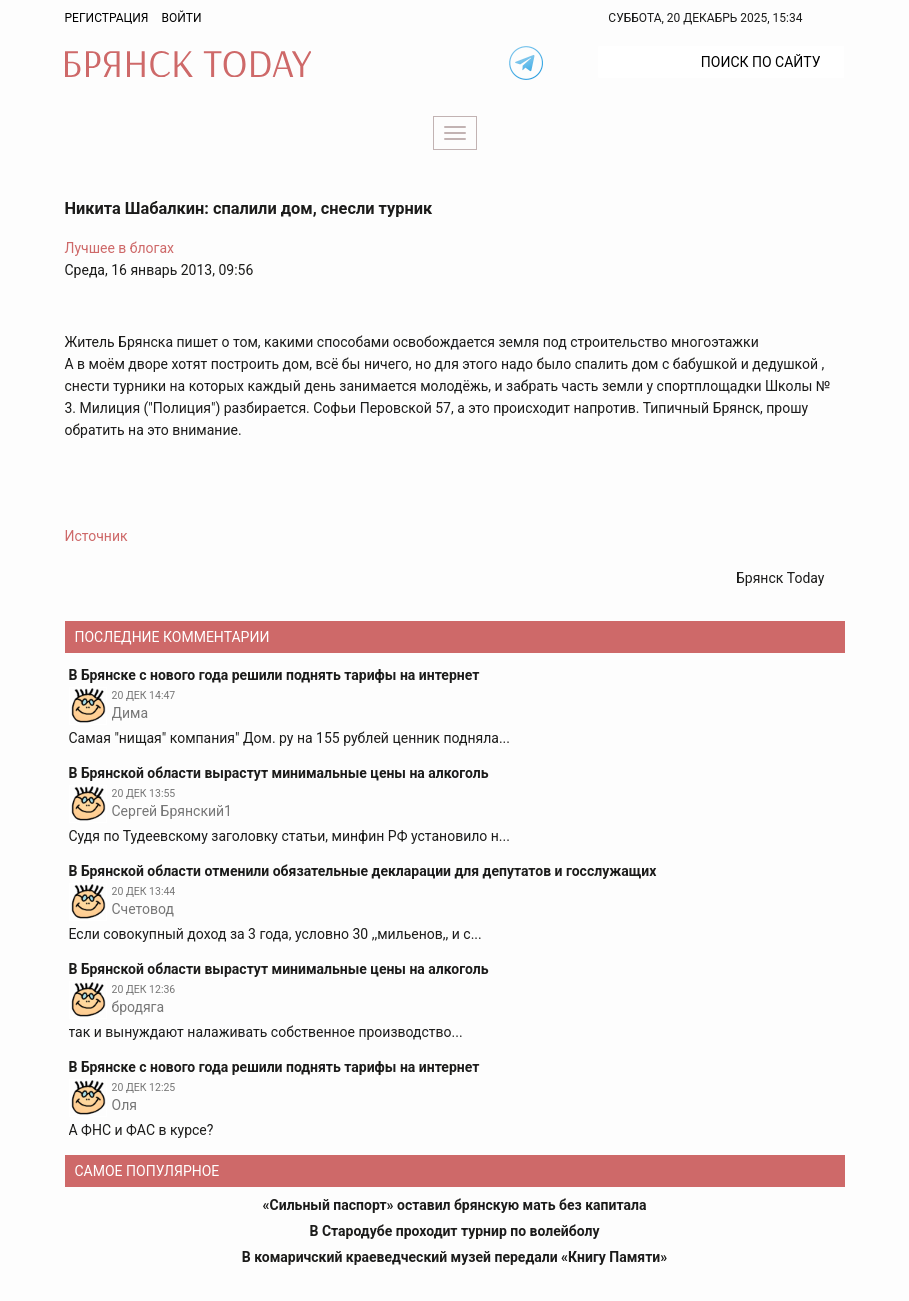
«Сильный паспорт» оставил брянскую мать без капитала (455, 1205)
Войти (181, 18)
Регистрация (107, 18)
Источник (96, 536)
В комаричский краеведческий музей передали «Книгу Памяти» (454, 1257)
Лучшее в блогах (120, 248)
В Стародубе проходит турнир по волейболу (454, 1231)
